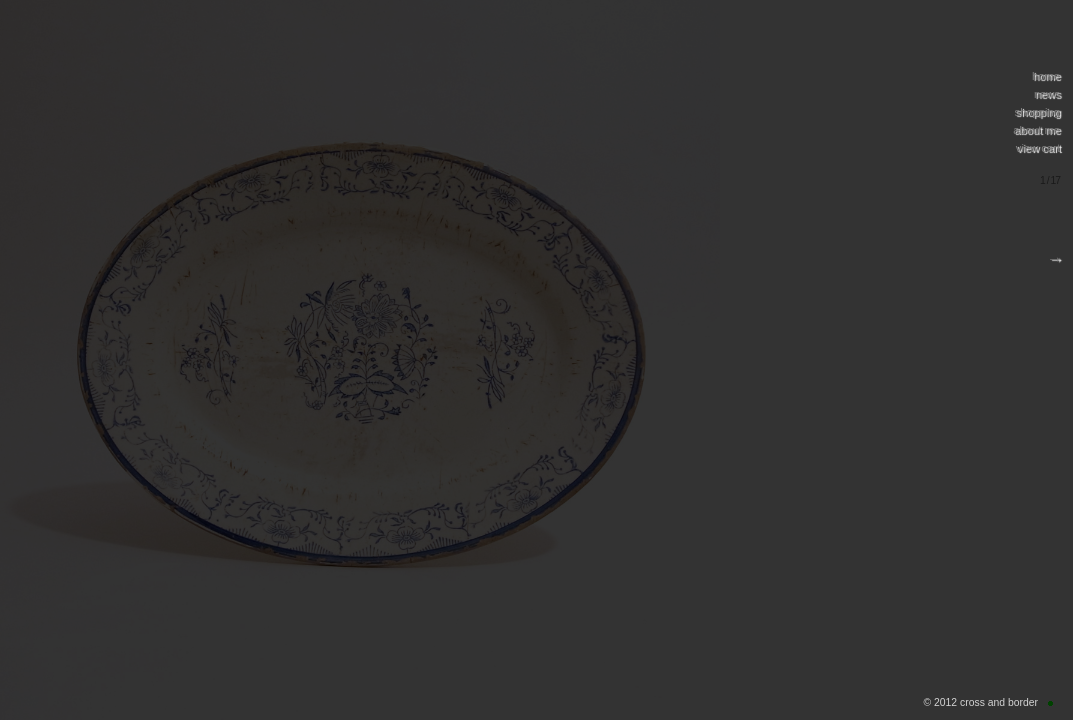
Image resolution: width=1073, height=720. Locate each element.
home (1046, 76)
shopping (1037, 112)
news (1047, 94)
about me (1036, 130)
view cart (1038, 148)
